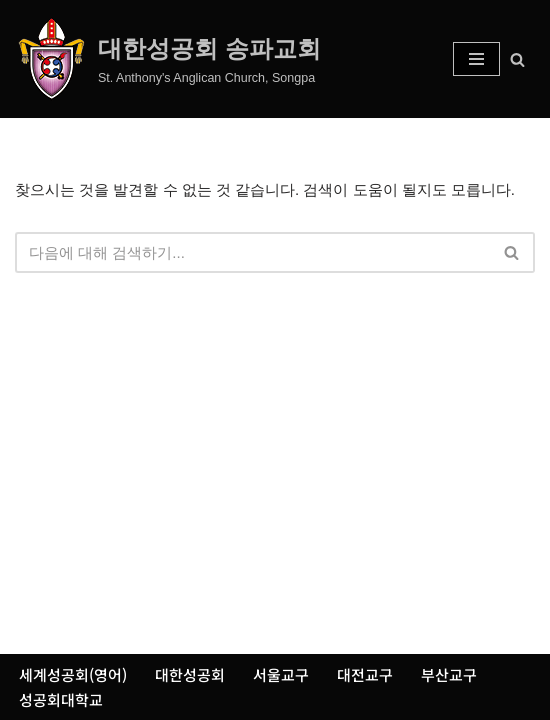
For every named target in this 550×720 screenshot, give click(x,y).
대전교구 (365, 674)
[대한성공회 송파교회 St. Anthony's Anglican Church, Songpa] (168, 59)
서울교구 (281, 674)
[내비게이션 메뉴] (476, 59)
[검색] (517, 59)
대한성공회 (190, 674)
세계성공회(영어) (73, 674)
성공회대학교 (61, 699)
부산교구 (449, 674)
